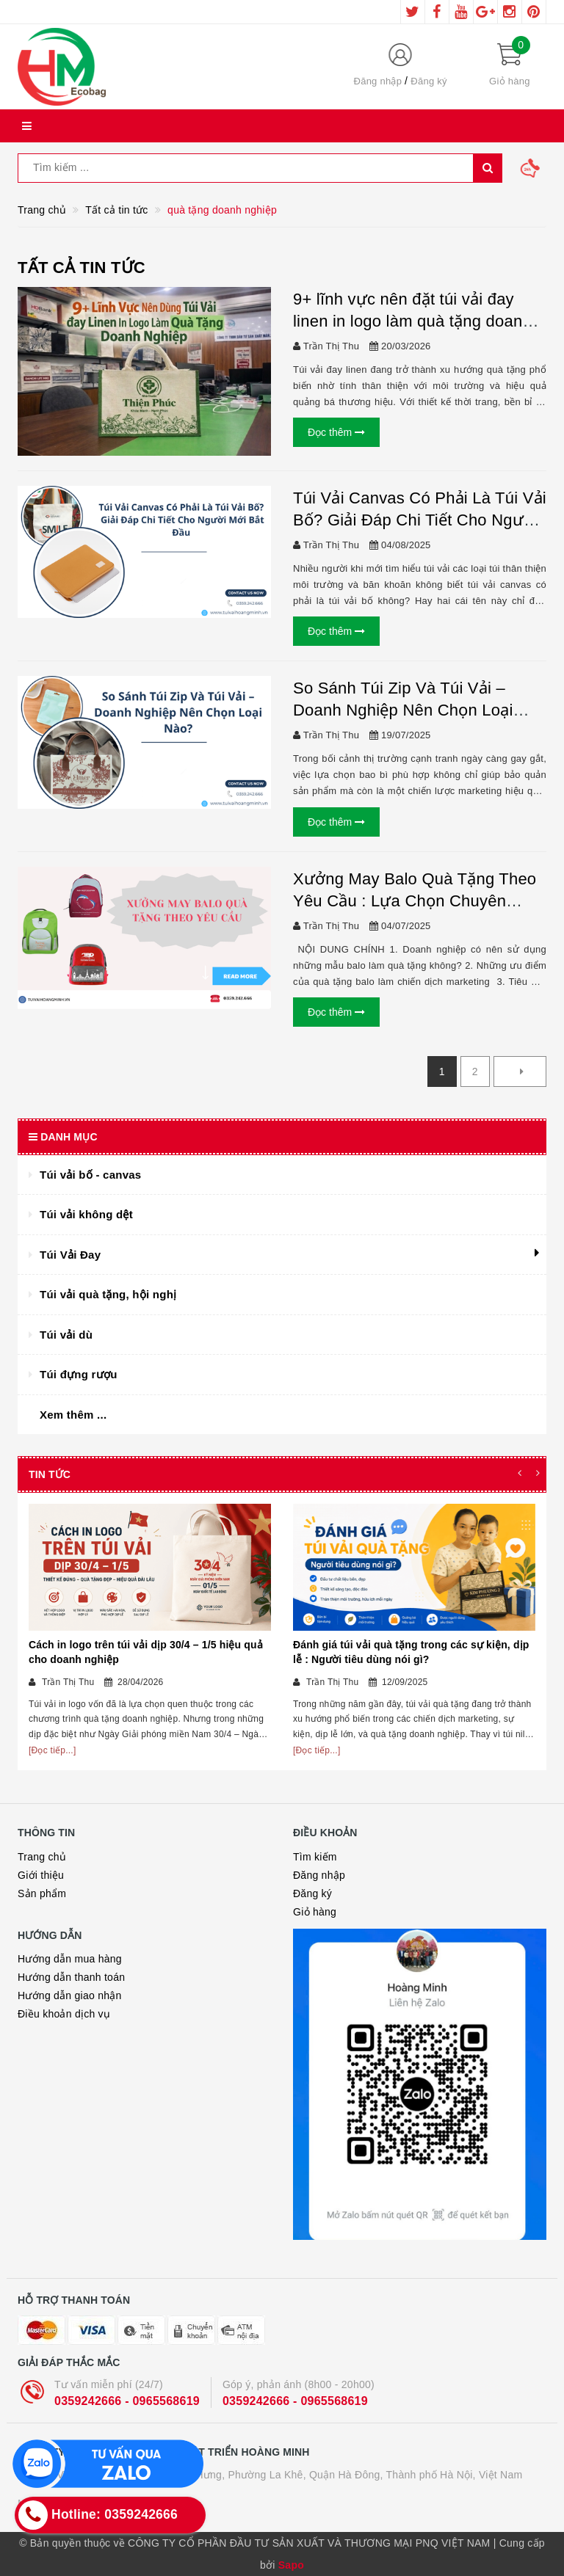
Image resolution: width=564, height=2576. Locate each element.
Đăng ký (428, 81)
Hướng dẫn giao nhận (70, 1995)
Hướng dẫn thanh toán (71, 1977)
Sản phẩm (42, 1893)
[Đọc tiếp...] (52, 1750)
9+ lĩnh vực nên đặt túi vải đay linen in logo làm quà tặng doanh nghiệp (412, 321)
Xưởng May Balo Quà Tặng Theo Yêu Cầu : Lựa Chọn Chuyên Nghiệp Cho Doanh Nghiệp (414, 901)
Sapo (291, 2565)
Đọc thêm (336, 432)
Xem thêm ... (73, 1414)
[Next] (520, 1071)
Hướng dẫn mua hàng (70, 1959)
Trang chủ (42, 1857)
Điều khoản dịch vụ (64, 2014)
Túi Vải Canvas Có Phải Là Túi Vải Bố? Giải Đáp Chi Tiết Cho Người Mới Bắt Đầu (419, 520)
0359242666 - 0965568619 (127, 2401)
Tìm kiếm (315, 1857)
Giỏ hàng (314, 1912)
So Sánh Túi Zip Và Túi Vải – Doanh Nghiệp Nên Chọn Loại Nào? (403, 708)
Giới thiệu (41, 1875)
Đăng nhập (378, 81)
